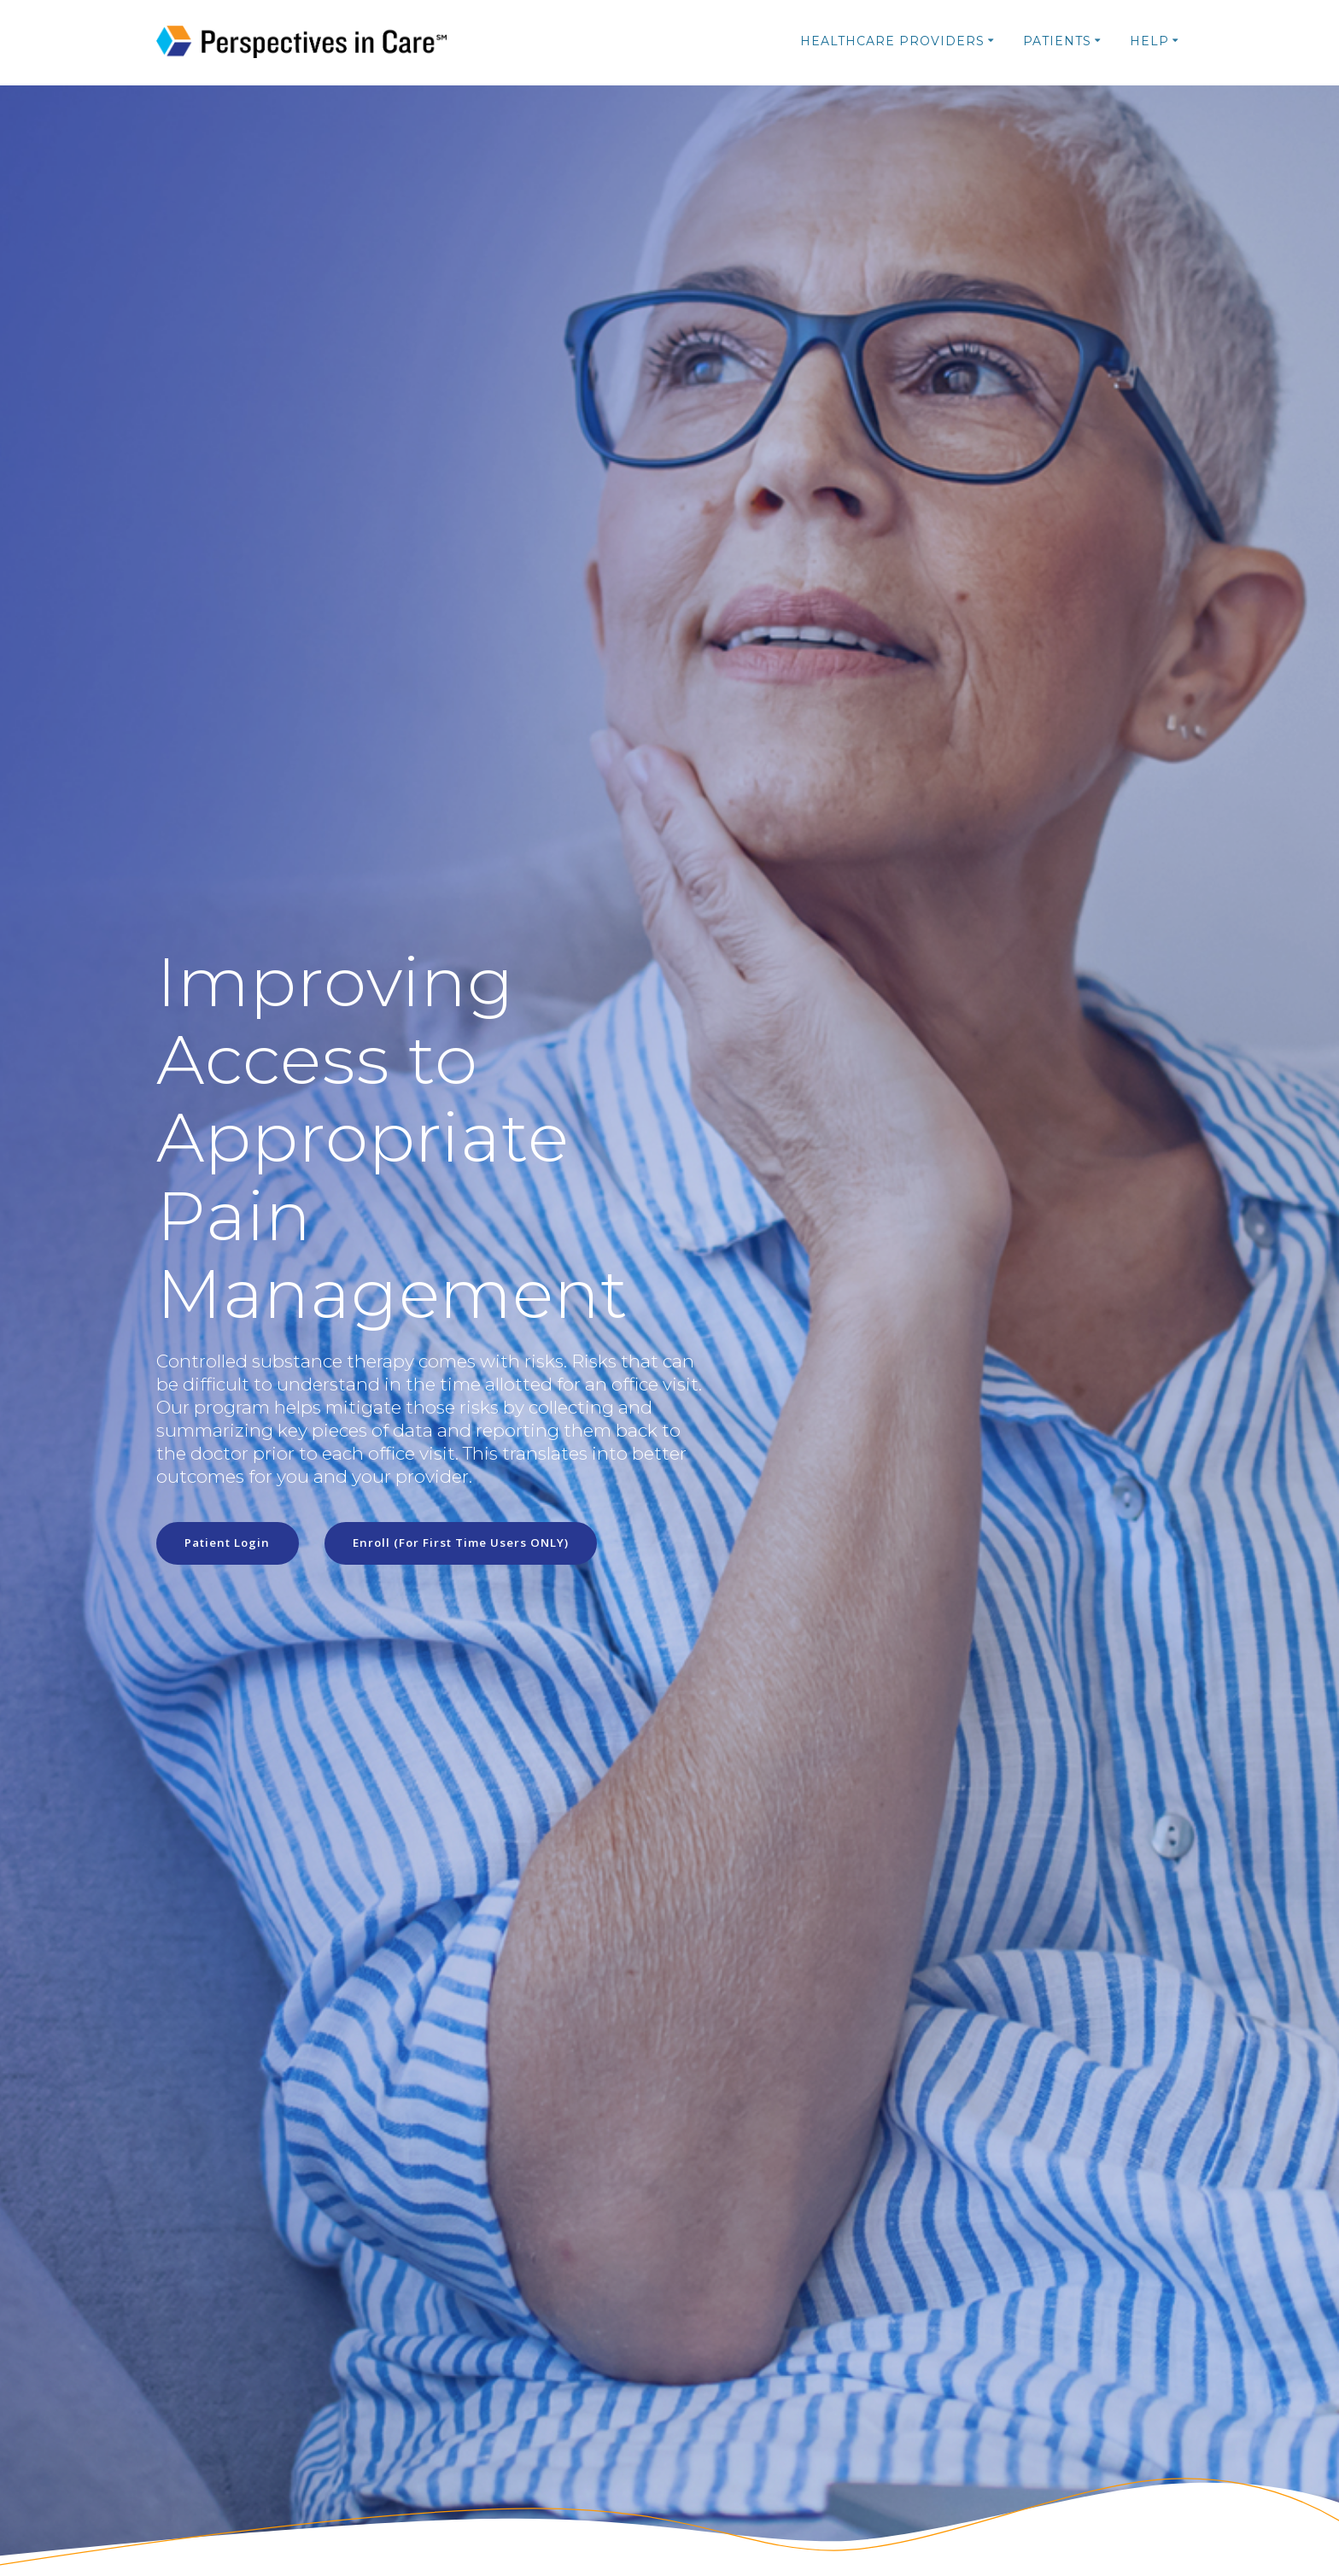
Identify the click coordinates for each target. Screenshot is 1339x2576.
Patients (1057, 41)
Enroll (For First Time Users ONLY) (471, 1543)
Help (1149, 41)
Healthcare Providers (892, 41)
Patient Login (230, 1543)
